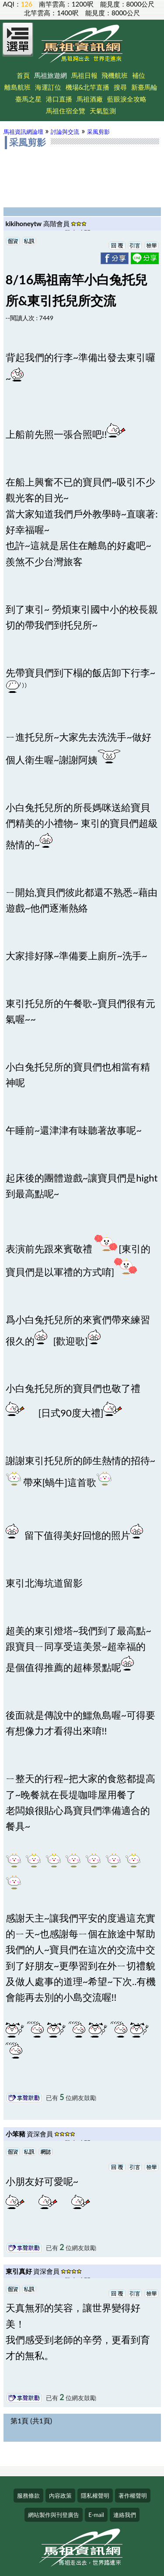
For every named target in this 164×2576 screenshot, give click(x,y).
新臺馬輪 (144, 87)
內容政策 (60, 2495)
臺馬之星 (28, 99)
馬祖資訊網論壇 (23, 131)
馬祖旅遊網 (50, 75)
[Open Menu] (18, 44)
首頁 (23, 75)
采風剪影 (98, 131)
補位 (138, 75)
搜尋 (120, 87)
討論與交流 (65, 131)
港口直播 (59, 99)
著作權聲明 (133, 2495)
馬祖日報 (84, 75)
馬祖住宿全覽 (65, 111)
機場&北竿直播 (88, 87)
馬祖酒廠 (90, 99)
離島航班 (17, 87)
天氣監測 (103, 111)
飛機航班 (114, 75)
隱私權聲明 (95, 2495)
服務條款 (28, 2495)
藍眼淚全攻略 (127, 99)
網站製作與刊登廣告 (53, 2514)
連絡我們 (124, 2514)
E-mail (96, 2514)
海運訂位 (48, 87)
